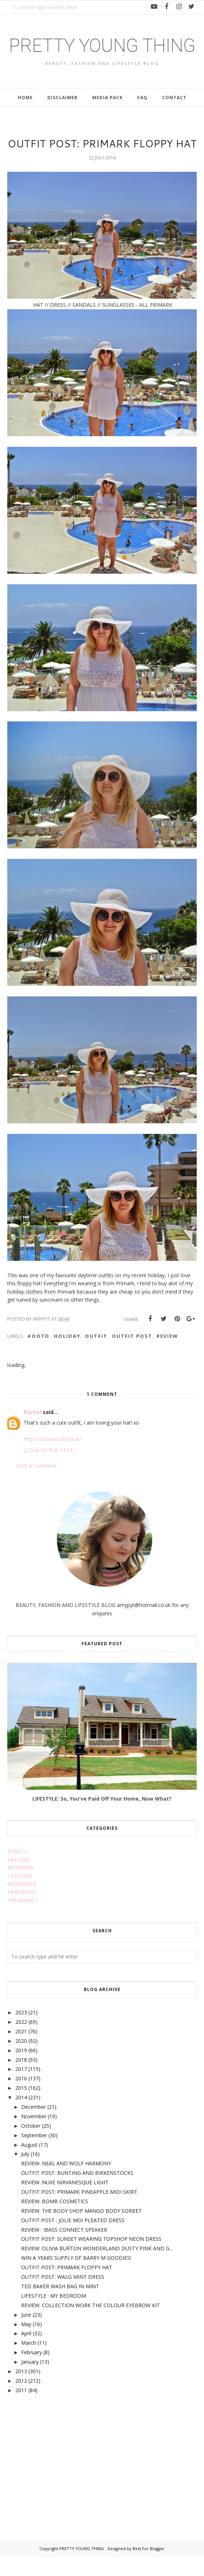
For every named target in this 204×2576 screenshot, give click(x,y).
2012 (21, 2399)
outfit (96, 1355)
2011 (21, 2409)
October (30, 2144)
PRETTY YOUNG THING (102, 54)
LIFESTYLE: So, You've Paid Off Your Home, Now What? (102, 1817)
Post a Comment (36, 1484)
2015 (21, 2106)
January (30, 2380)
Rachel (32, 1431)
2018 (21, 2078)
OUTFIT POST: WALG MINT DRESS (62, 2295)
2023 (21, 2031)
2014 (21, 2116)
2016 (21, 2097)
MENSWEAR (21, 1902)
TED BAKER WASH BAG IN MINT (60, 2305)
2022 (21, 2040)
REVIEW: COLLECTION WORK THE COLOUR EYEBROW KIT (90, 2324)
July (25, 2172)
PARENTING (21, 1910)
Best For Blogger (149, 2567)
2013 (21, 2390)
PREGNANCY (22, 1919)
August (29, 2163)
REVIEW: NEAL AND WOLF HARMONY (66, 2182)
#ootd (38, 1355)
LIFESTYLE (19, 1894)
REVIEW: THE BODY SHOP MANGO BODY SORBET (81, 2229)
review (167, 1355)
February (31, 2371)
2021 (21, 2050)
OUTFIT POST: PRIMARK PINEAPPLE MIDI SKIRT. (79, 2210)
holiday (67, 1355)
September (34, 2154)
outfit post (132, 1355)
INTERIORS (20, 1886)
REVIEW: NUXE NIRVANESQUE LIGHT (65, 2201)
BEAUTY (17, 1870)
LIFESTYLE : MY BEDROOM (53, 2314)
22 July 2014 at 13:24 (48, 1468)
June (26, 2333)
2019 (21, 2069)
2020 (21, 2059)
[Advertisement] (62, 2477)
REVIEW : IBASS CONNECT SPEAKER (64, 2248)
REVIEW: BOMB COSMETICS (54, 2220)
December (33, 2125)
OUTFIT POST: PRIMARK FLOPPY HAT (66, 2286)
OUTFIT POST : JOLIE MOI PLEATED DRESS (73, 2239)
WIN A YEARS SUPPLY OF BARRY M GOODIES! (76, 2276)
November (33, 2135)
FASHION (18, 1878)
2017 (21, 2087)
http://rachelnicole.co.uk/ (52, 1457)
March (28, 2361)
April (26, 2352)
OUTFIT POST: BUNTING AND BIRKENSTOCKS (77, 2191)
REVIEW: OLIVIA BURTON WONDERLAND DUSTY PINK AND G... (97, 2267)
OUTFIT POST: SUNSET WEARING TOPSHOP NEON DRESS (91, 2257)
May (26, 2343)
